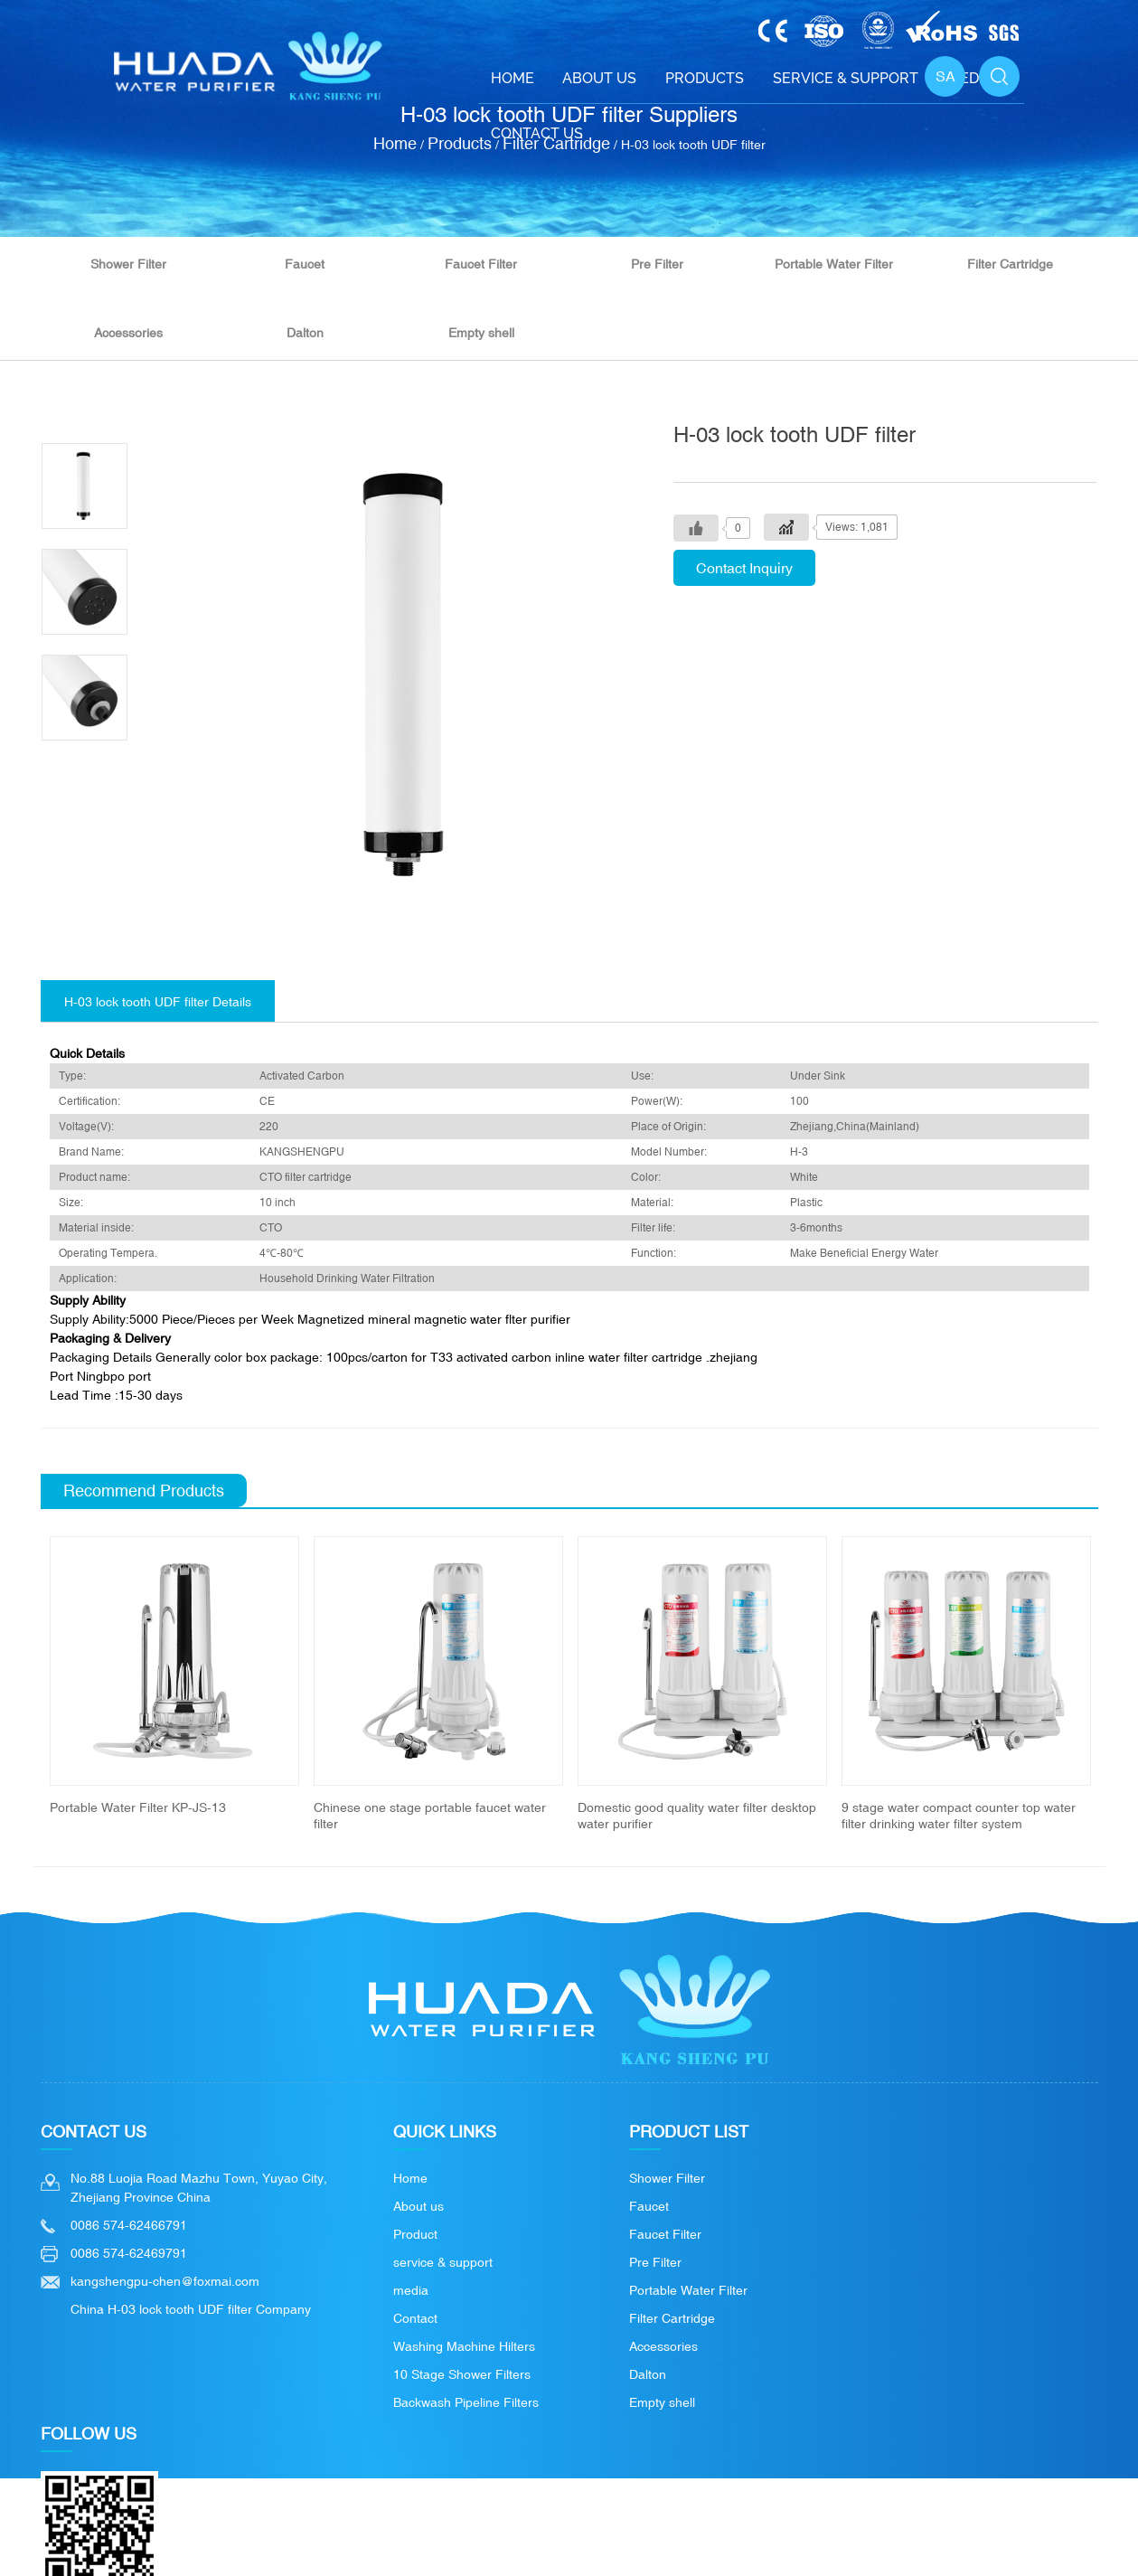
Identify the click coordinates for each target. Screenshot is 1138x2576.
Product (415, 2234)
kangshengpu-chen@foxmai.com (165, 2281)
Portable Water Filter (834, 264)
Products (704, 78)
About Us (599, 78)
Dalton (305, 333)
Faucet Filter (481, 264)
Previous (19, 1684)
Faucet (304, 264)
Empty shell (481, 333)
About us (418, 2206)
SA (945, 76)
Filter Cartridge (1010, 264)
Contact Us (537, 133)
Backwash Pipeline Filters (466, 2402)
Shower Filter (128, 264)
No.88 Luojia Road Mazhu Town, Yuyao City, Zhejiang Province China (199, 2187)
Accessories (128, 333)
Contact (415, 2318)
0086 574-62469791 (129, 2253)
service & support (443, 2262)
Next (1119, 1684)
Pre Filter (657, 264)
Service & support (845, 78)
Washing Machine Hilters (464, 2346)
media (410, 2290)
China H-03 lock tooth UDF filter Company (191, 2309)
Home (512, 78)
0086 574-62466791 (129, 2225)
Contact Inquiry (744, 568)
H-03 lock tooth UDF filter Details (157, 1002)
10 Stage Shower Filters (462, 2374)
